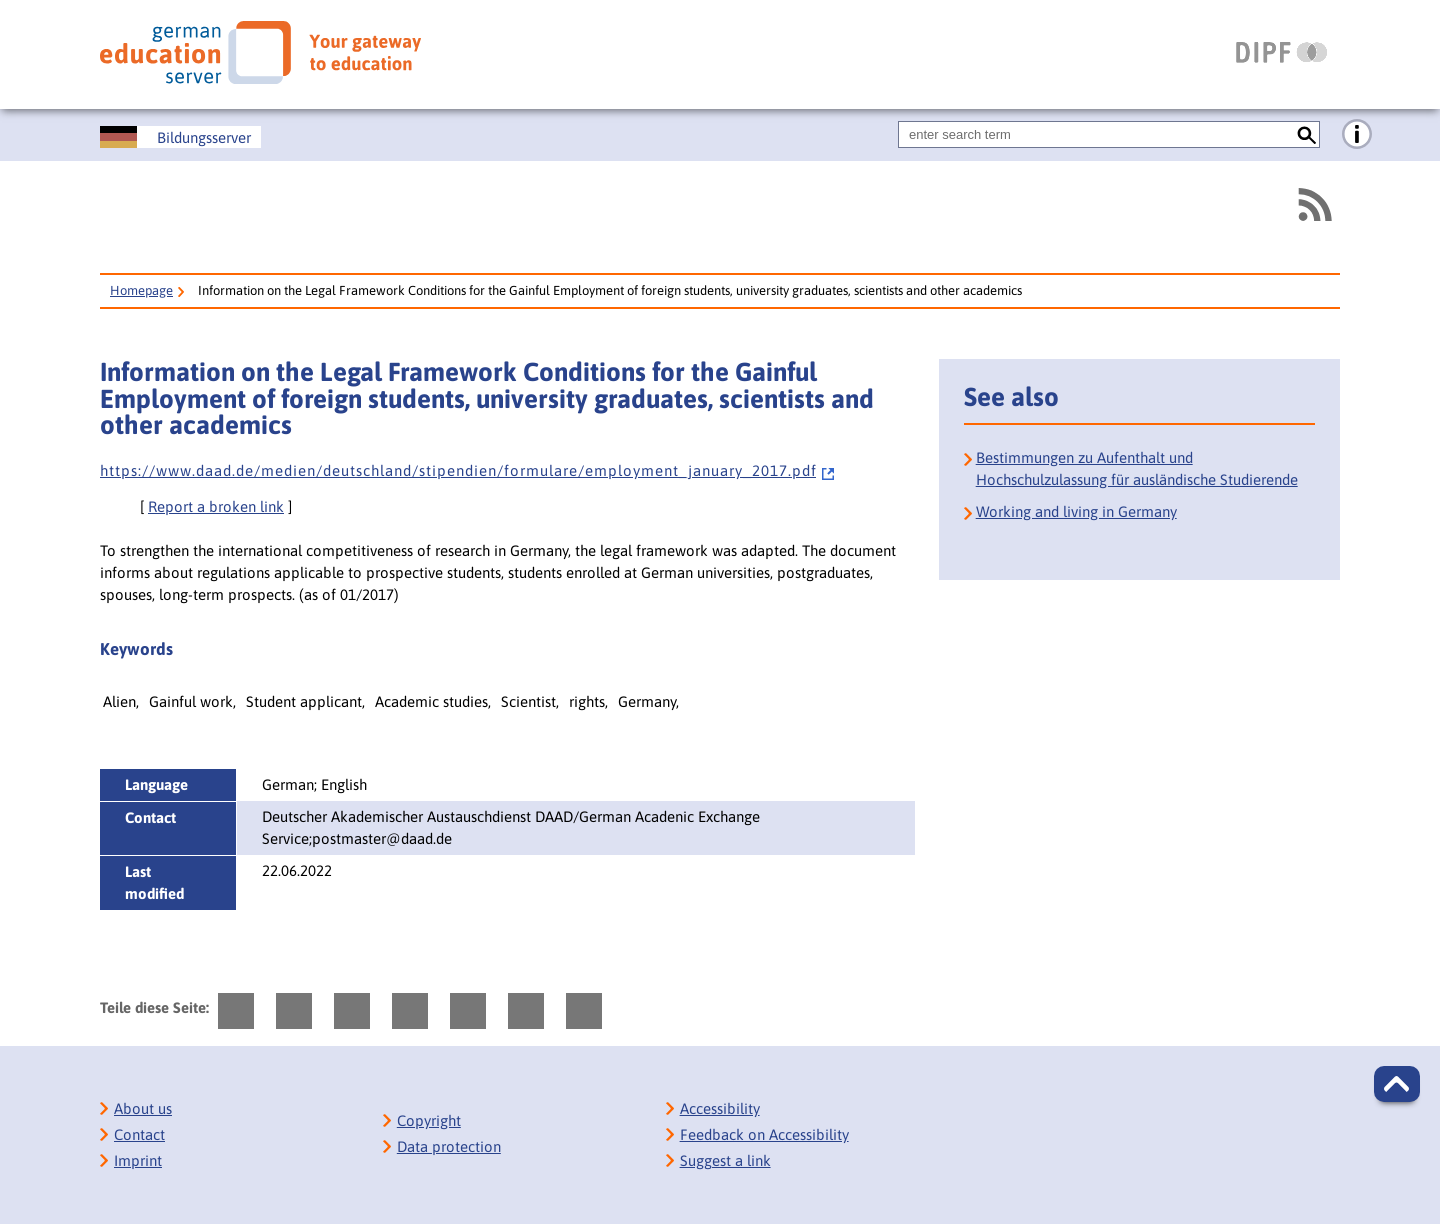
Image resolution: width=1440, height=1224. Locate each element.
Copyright (429, 1120)
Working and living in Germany (1076, 511)
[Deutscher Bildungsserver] (180, 137)
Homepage (141, 290)
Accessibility (720, 1108)
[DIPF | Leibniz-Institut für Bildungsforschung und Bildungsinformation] (1281, 52)
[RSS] (1314, 204)
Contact (139, 1134)
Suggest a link (725, 1160)
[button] (1397, 1084)
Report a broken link (216, 506)
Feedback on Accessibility (764, 1134)
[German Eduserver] (260, 52)
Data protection (449, 1146)
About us (143, 1108)
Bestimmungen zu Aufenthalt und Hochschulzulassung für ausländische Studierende (1137, 468)
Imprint (138, 1160)
